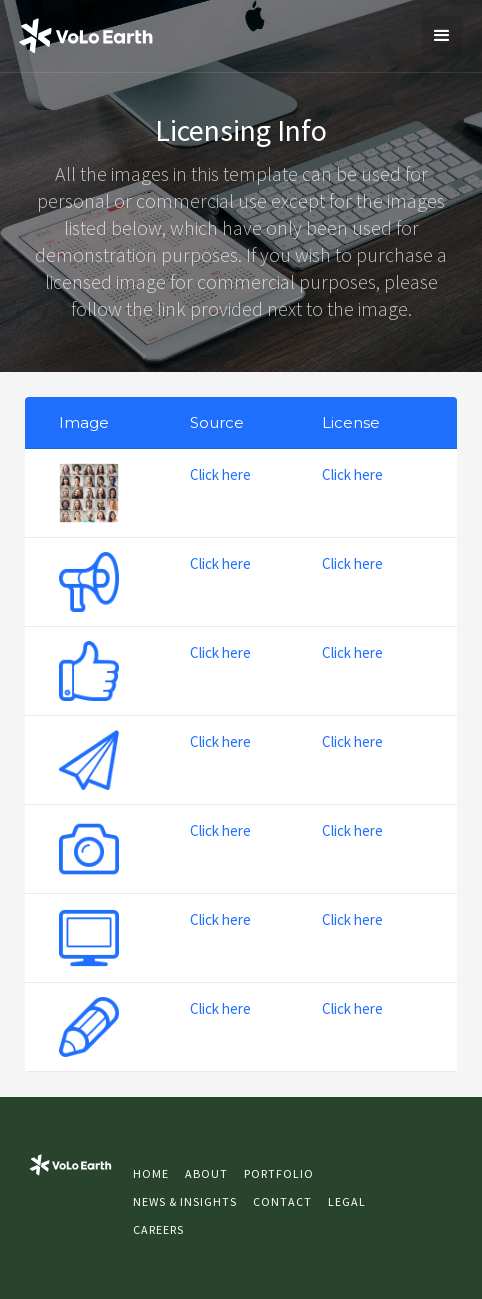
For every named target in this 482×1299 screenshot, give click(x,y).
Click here (220, 474)
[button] (442, 36)
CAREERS (158, 1229)
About (206, 1173)
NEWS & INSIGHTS (185, 1201)
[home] (86, 36)
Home (151, 1173)
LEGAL (347, 1201)
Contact (282, 1201)
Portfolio (279, 1173)
